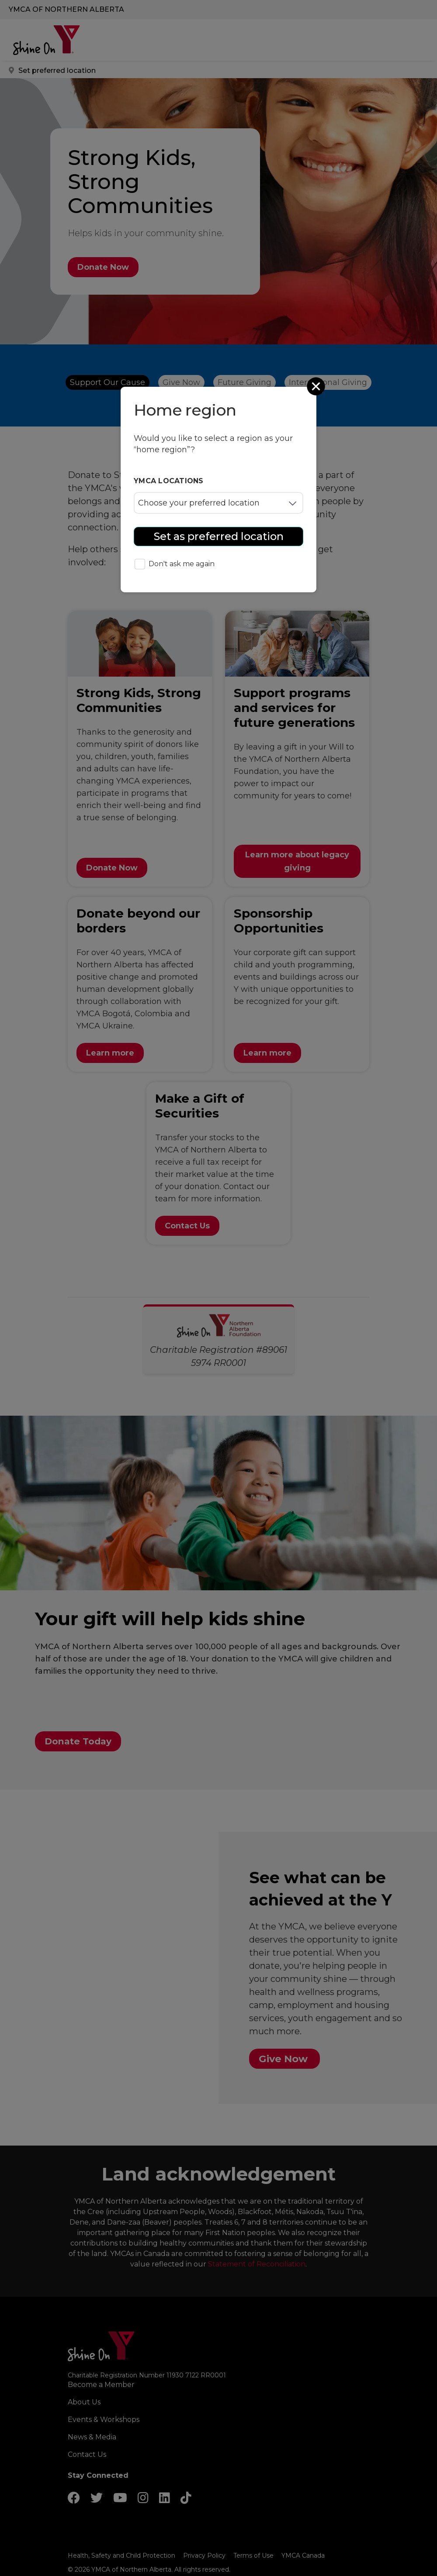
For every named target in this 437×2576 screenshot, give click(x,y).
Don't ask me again (175, 564)
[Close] (317, 386)
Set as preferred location (219, 536)
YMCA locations (169, 481)
